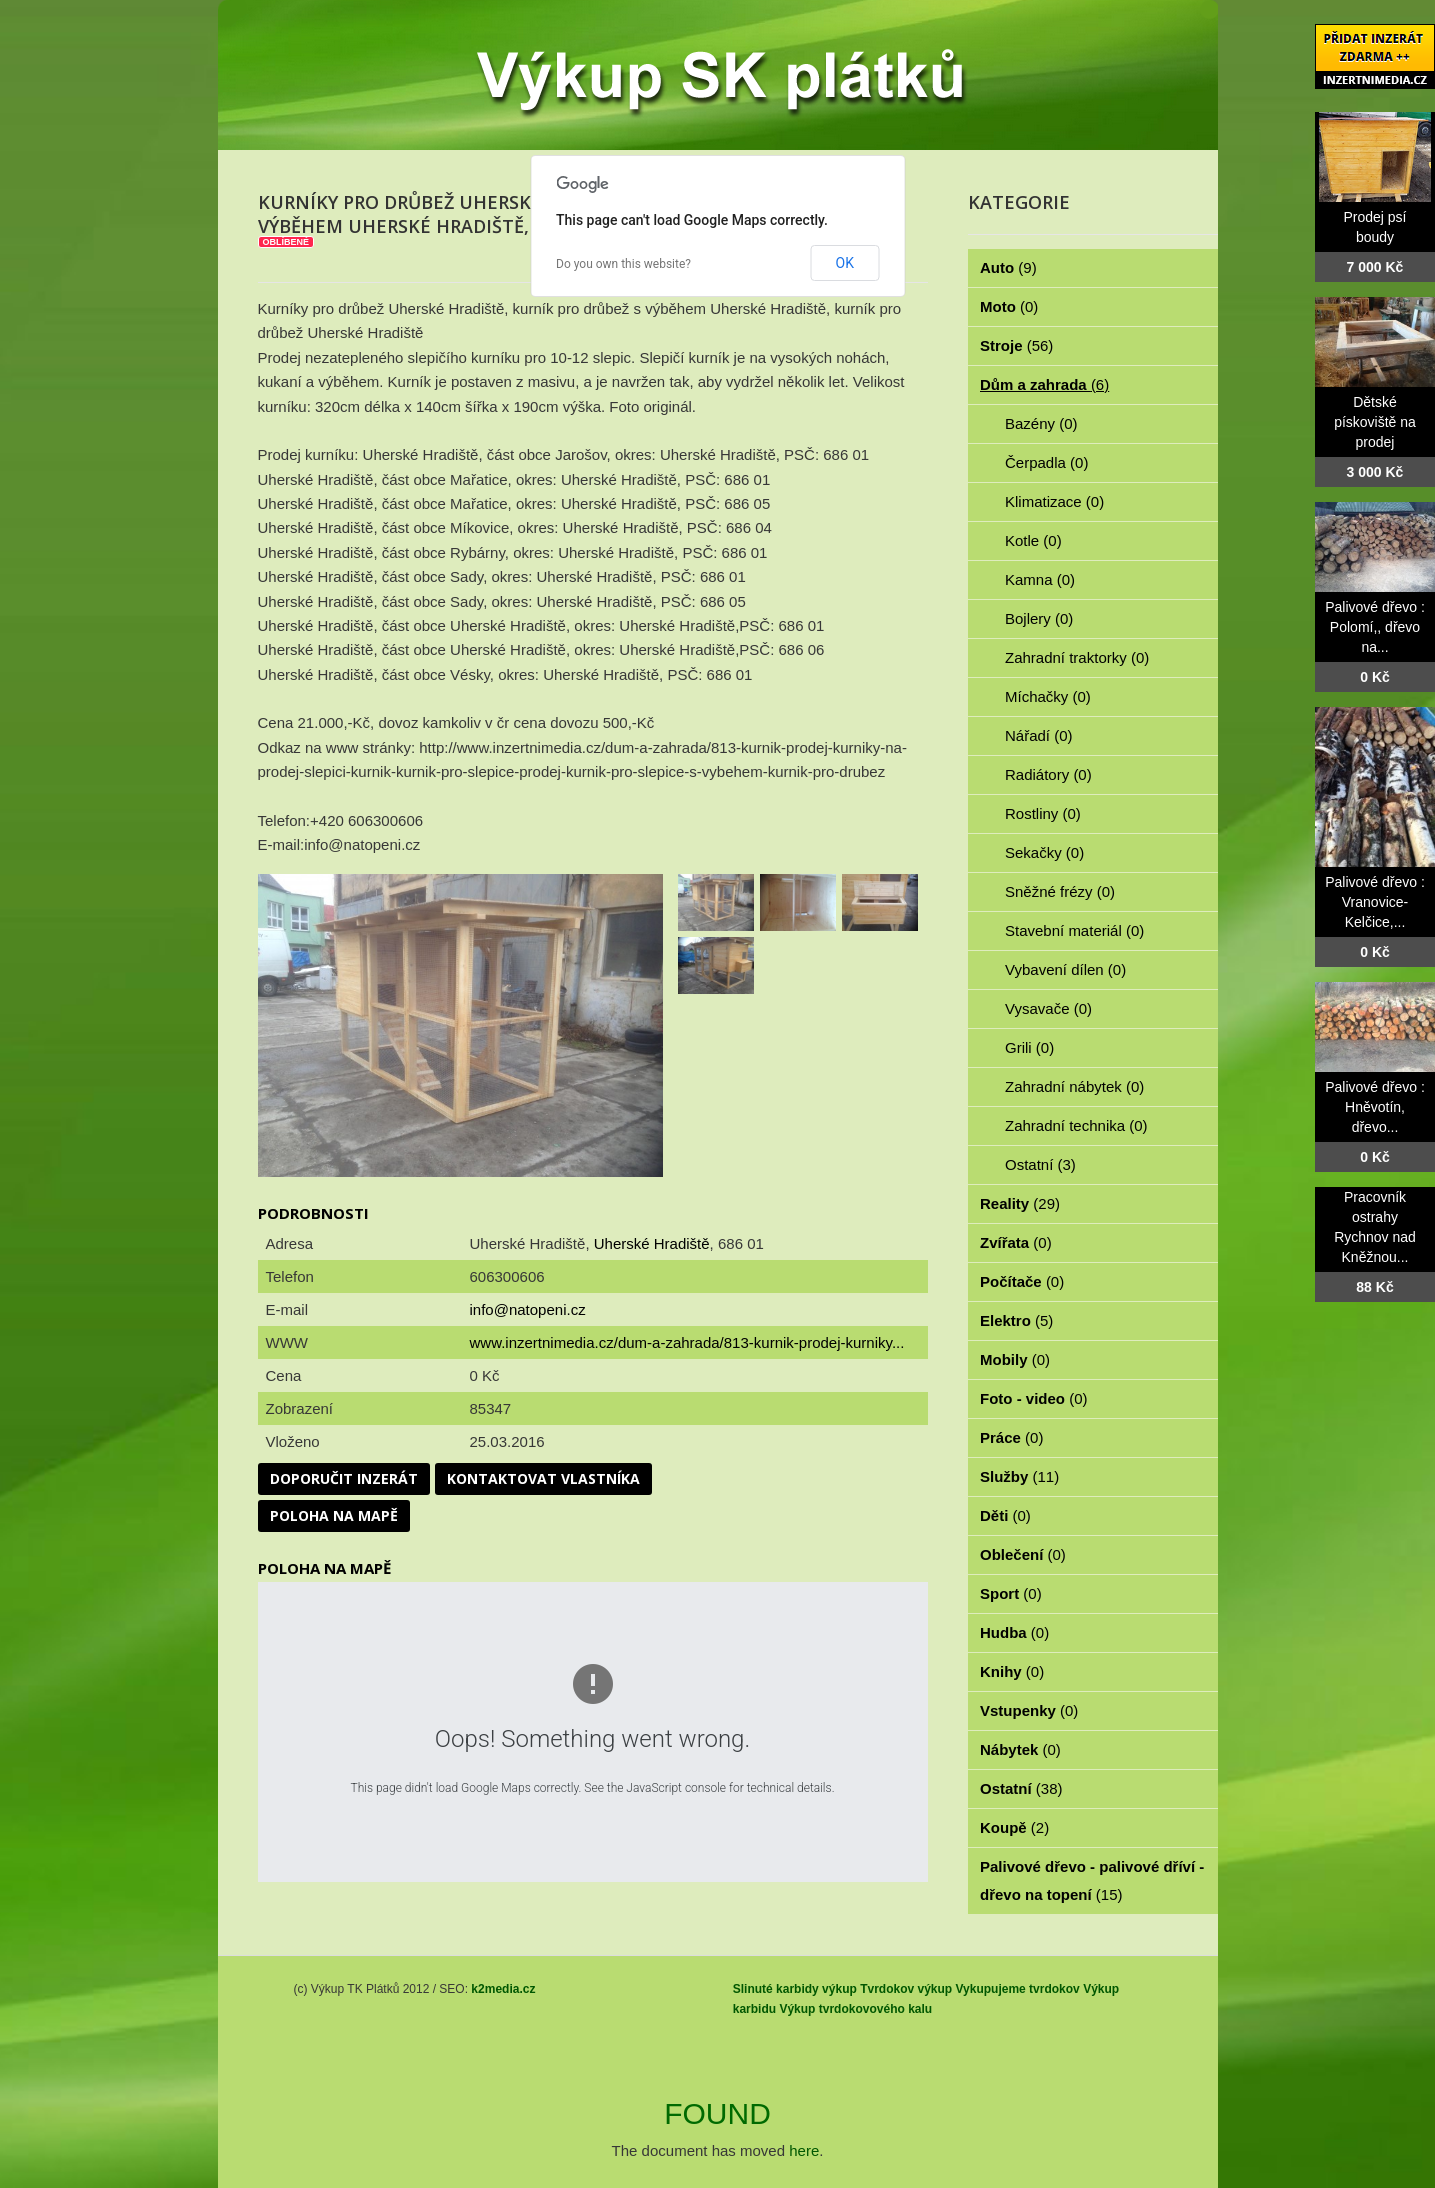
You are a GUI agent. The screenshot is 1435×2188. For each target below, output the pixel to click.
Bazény (1041, 423)
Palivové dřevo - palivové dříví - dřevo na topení (1092, 1880)
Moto (1009, 306)
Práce (1011, 1437)
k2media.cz (503, 1989)
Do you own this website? (623, 264)
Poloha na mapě (334, 1515)
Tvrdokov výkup (906, 1989)
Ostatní (1040, 1164)
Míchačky (1048, 696)
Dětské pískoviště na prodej (1375, 422)
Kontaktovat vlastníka (543, 1478)
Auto (1008, 267)
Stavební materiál (1074, 930)
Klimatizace (1054, 501)
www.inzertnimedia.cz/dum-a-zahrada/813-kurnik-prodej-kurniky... (687, 1342)
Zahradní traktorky (1077, 657)
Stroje (1016, 345)
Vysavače (1048, 1008)
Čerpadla (1046, 462)
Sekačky (1044, 852)
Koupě (1014, 1827)
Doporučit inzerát (344, 1478)
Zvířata (1016, 1242)
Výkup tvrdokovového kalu (855, 2009)
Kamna (1040, 579)
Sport (1011, 1593)
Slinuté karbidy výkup (795, 1989)
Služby (1019, 1476)
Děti (1005, 1515)
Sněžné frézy (1060, 891)
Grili (1029, 1047)
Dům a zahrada (1044, 384)
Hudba (1014, 1632)
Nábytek (1020, 1749)
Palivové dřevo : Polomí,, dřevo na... (1375, 627)
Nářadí (1039, 735)
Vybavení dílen (1065, 969)
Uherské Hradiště (652, 1243)
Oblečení (1023, 1554)
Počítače (1022, 1281)
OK (845, 263)
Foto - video (1034, 1398)
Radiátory (1048, 774)
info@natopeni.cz (528, 1309)
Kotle (1033, 540)
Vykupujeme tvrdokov (1018, 1989)
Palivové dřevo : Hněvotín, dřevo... (1375, 1107)
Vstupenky (1029, 1710)
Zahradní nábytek (1074, 1086)
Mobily (1015, 1359)
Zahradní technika (1076, 1125)
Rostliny (1043, 813)
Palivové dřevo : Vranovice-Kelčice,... (1375, 902)
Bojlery (1039, 618)
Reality (1020, 1203)
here (804, 2150)
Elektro (1016, 1320)
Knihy (1012, 1671)
